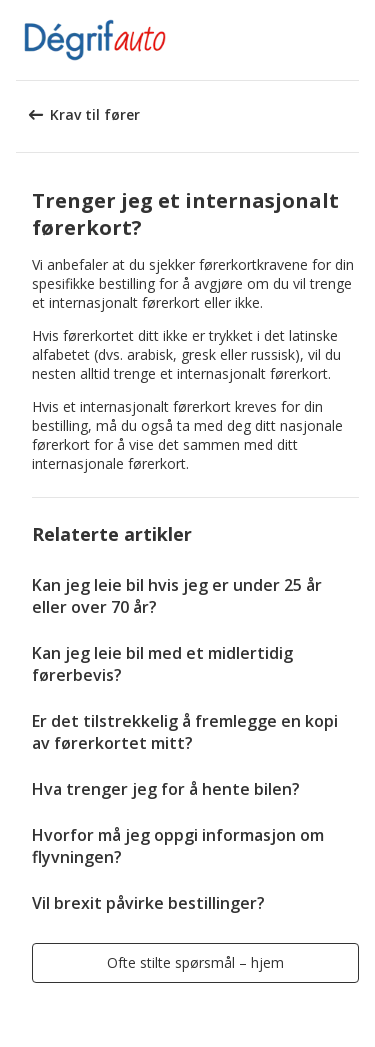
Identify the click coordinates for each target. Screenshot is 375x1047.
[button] (353, 40)
